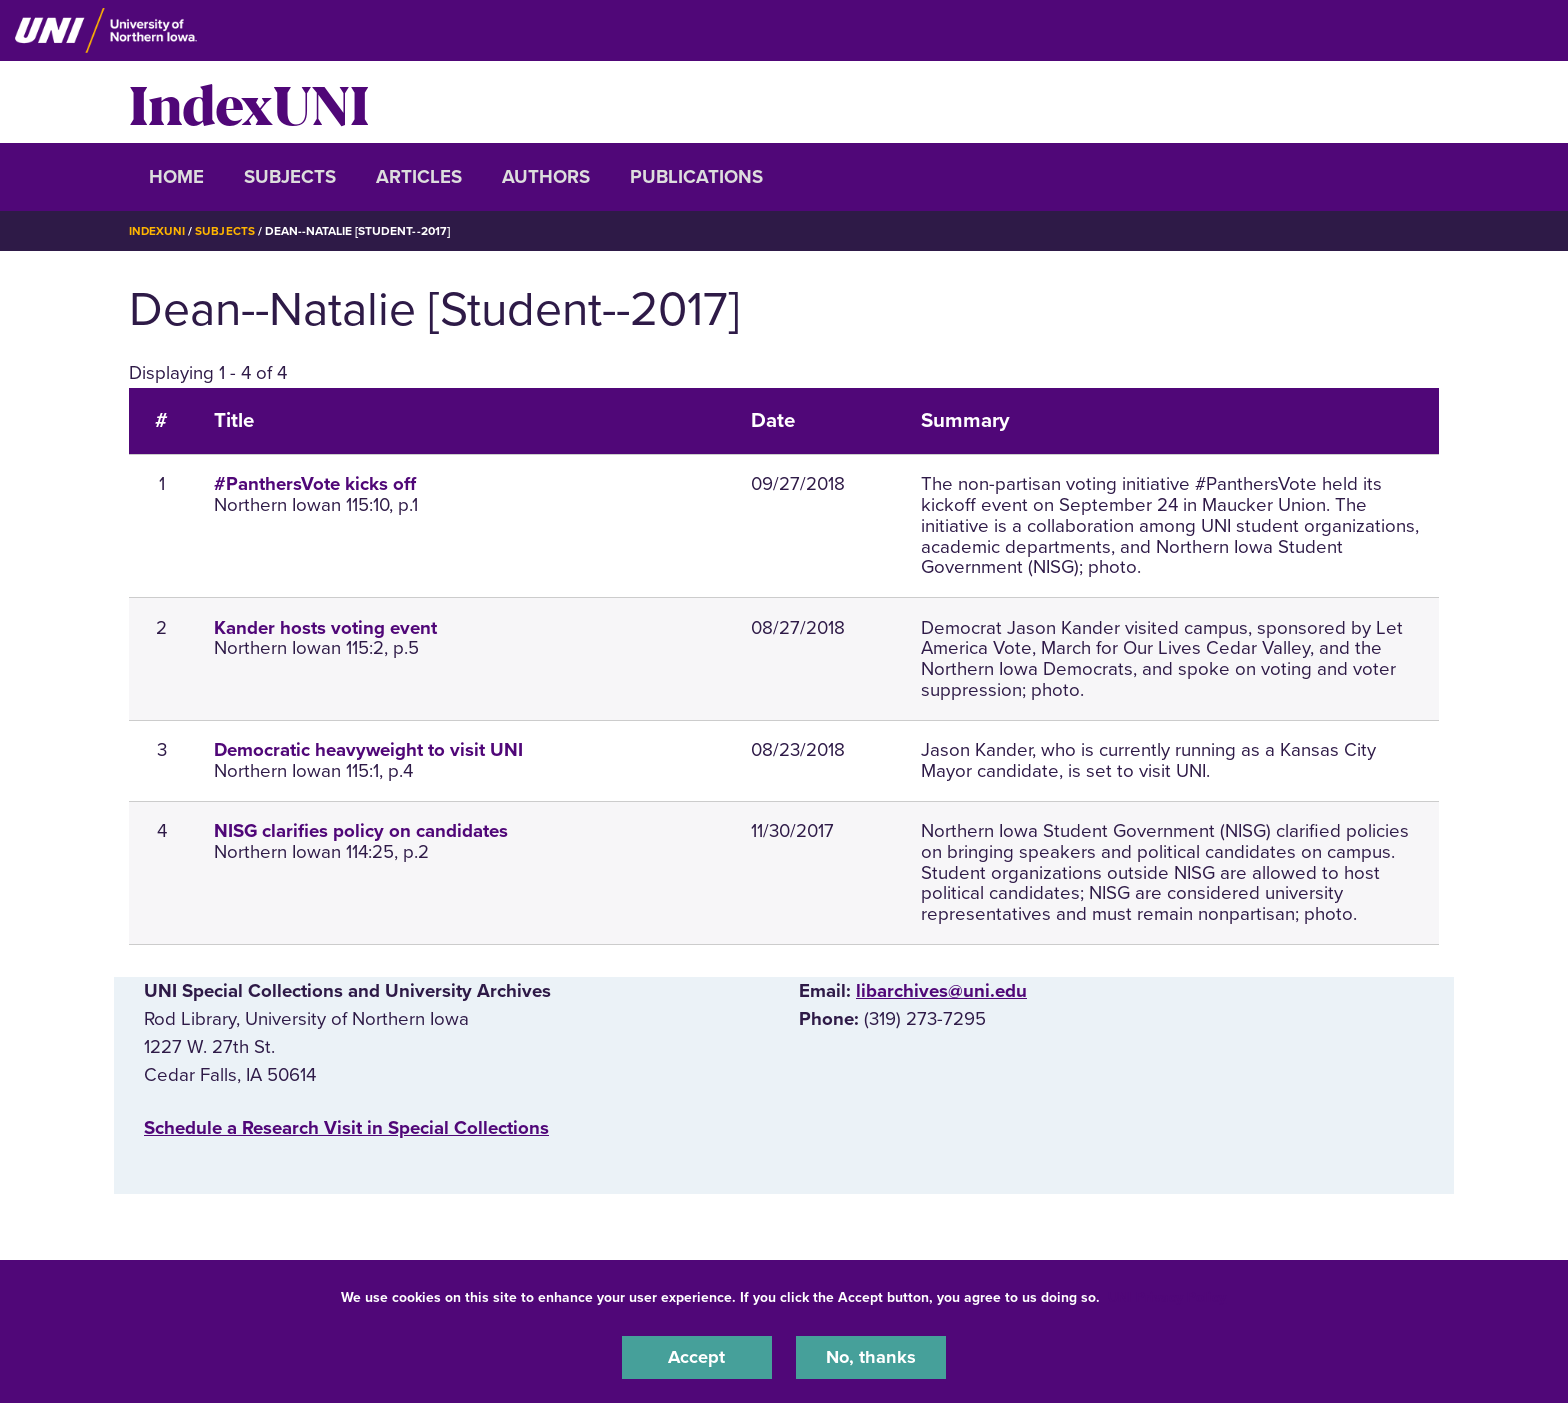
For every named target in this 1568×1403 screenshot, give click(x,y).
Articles (419, 177)
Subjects (290, 177)
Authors (546, 177)
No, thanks (871, 1357)
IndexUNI (249, 102)
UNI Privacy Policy (1167, 1296)
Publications (696, 177)
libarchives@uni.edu (941, 991)
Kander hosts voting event (325, 627)
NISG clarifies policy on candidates (361, 831)
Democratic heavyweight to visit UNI (368, 750)
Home (176, 177)
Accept (697, 1357)
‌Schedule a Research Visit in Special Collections (346, 1127)
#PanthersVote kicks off (315, 484)
